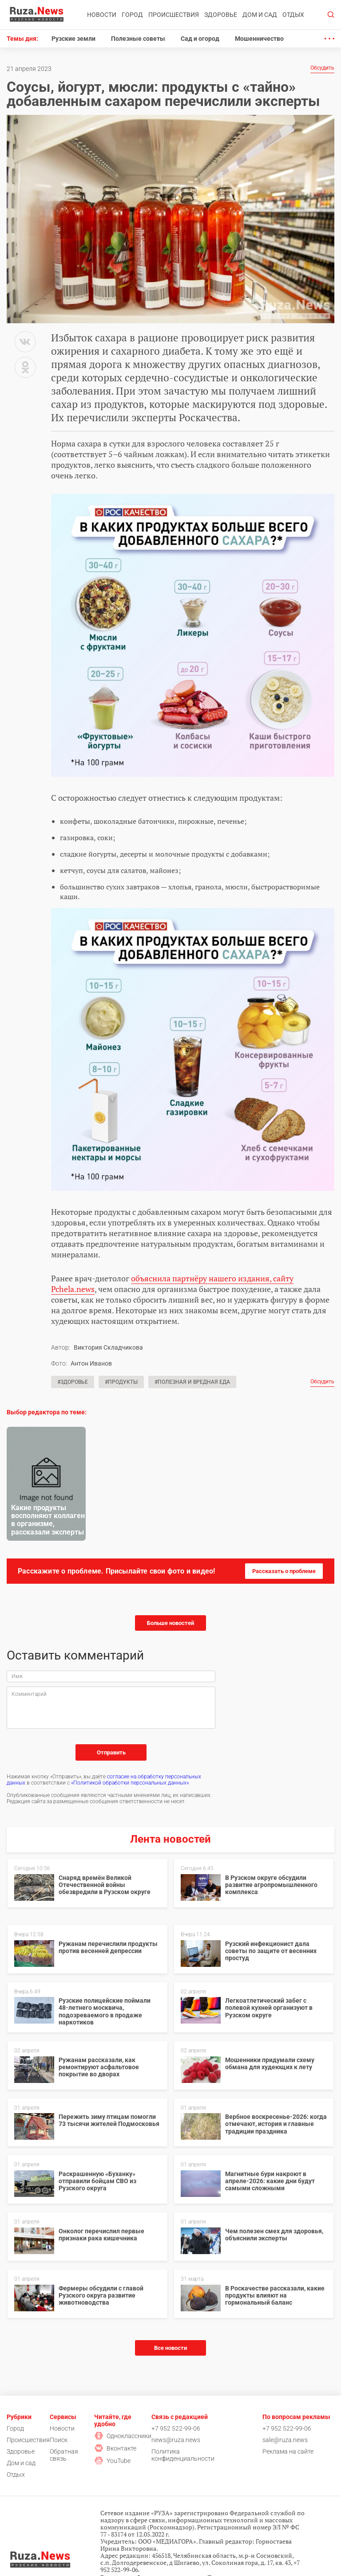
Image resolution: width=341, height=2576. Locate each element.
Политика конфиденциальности (182, 2455)
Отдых (293, 14)
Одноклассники (122, 2436)
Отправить (111, 1752)
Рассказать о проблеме (284, 1571)
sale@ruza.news (285, 2439)
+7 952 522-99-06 (175, 2428)
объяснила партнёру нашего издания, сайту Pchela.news (172, 1283)
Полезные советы (138, 38)
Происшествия (173, 14)
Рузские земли (73, 38)
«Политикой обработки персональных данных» (130, 1783)
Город (132, 14)
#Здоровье (72, 1382)
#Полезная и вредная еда (192, 1382)
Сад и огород (200, 38)
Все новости (170, 2348)
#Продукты (121, 1382)
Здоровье (220, 14)
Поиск (58, 2439)
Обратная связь (64, 2455)
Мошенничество (259, 38)
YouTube (112, 2461)
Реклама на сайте (287, 2451)
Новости (101, 14)
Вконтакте (115, 2448)
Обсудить (322, 68)
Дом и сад (259, 14)
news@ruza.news (175, 2439)
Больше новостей (170, 1623)
